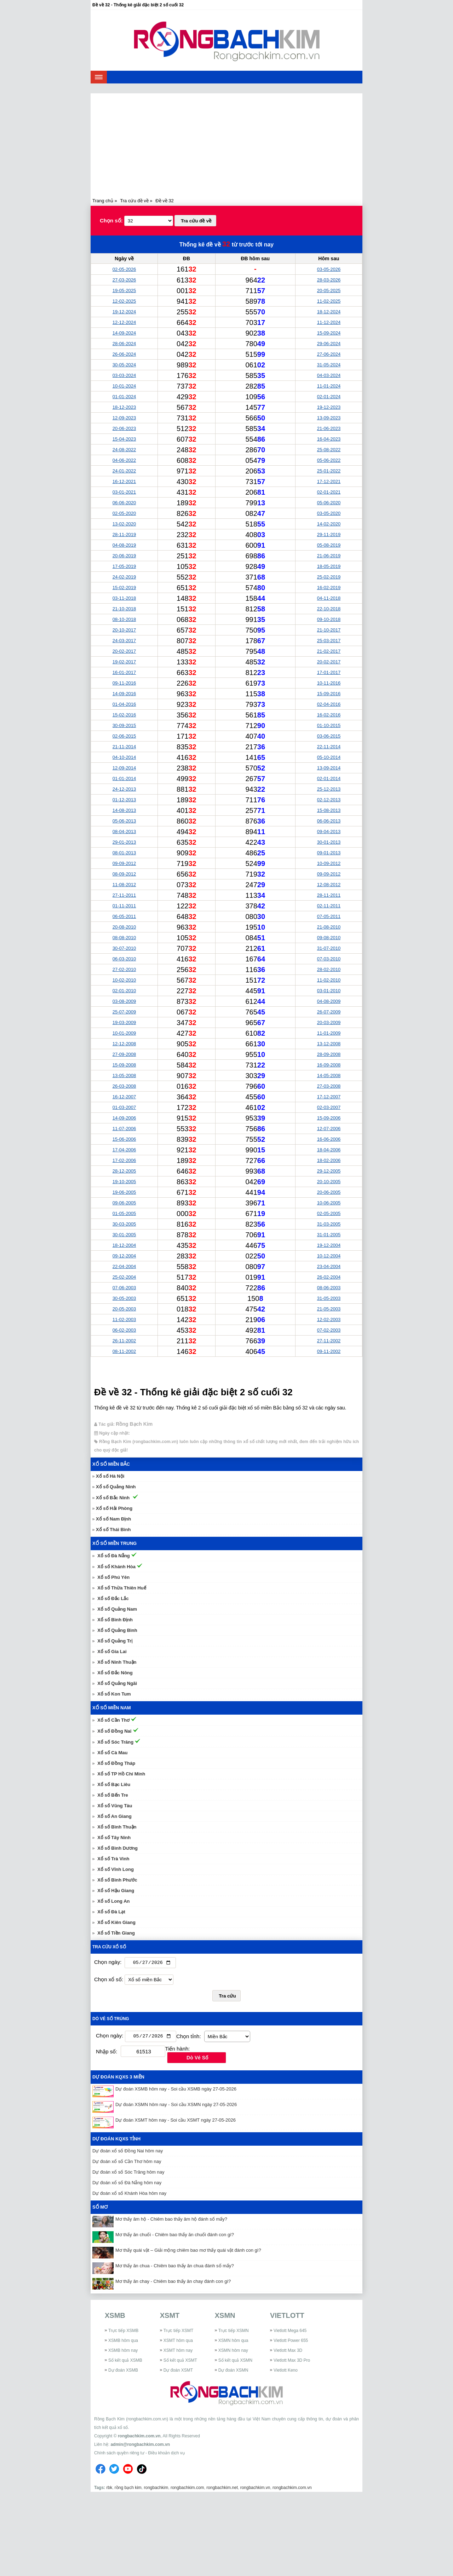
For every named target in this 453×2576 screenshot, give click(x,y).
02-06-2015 (124, 736)
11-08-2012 (124, 884)
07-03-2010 (329, 958)
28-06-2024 (124, 343)
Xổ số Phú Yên (113, 1577)
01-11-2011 (124, 905)
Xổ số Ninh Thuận (116, 1662)
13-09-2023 (329, 417)
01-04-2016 (124, 704)
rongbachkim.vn (255, 2489)
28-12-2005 (124, 1171)
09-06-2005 (124, 1202)
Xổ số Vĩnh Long (115, 1869)
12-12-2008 (124, 1043)
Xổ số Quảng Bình (117, 1630)
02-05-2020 (124, 513)
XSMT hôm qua (178, 2342)
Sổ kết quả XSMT (180, 2362)
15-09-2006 (329, 1118)
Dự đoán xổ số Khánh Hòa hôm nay (129, 2195)
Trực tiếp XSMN (233, 2332)
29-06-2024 (329, 343)
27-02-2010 (124, 969)
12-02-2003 (329, 1319)
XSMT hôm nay (178, 2352)
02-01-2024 (329, 396)
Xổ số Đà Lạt (111, 1911)
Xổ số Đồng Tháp (116, 1763)
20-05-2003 (124, 1309)
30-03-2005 (124, 1224)
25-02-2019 (329, 577)
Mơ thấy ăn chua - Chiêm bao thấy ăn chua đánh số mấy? (174, 2267)
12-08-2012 (329, 884)
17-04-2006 (124, 1149)
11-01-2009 (329, 1033)
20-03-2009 (329, 1022)
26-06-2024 (124, 354)
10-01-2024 (124, 386)
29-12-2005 (329, 1171)
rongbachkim (156, 2489)
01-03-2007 (124, 1107)
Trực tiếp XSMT (179, 2332)
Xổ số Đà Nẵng (113, 1555)
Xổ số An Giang (114, 1816)
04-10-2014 (124, 757)
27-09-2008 (124, 1054)
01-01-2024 (124, 396)
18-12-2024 (329, 311)
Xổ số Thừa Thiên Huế (121, 1588)
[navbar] (99, 77)
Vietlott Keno (286, 2371)
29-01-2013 (124, 842)
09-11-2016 (124, 683)
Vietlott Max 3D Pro (292, 2362)
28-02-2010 (329, 969)
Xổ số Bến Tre (112, 1795)
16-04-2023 (329, 439)
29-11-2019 (329, 534)
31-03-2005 (329, 1224)
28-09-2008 (329, 1054)
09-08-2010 (329, 937)
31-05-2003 (329, 1298)
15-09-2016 (329, 693)
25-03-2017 (329, 640)
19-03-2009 (124, 1022)
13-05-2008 (124, 1075)
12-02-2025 (124, 301)
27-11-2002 (329, 1340)
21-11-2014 (124, 746)
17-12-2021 (329, 481)
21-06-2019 (329, 555)
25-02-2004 (124, 1277)
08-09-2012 (124, 874)
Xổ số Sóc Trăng (115, 1742)
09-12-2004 (124, 1255)
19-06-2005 (124, 1192)
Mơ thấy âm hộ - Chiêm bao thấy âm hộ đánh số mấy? (171, 2220)
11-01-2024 (329, 386)
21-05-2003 (329, 1309)
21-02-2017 (329, 651)
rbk (109, 2489)
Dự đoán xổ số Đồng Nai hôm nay (127, 2152)
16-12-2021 (124, 481)
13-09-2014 (329, 768)
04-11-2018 (329, 598)
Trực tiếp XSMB (123, 2332)
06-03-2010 (124, 958)
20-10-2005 (329, 1181)
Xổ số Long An (113, 1901)
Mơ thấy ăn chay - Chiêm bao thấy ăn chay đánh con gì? (173, 2283)
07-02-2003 (329, 1330)
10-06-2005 (329, 1202)
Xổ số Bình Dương (117, 1848)
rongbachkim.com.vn (139, 2437)
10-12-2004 (329, 1255)
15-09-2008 (124, 1065)
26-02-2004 (329, 1277)
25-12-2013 (329, 789)
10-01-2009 (124, 1033)
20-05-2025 (329, 290)
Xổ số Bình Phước (117, 1880)
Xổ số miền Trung (114, 1543)
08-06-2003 (329, 1287)
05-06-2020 (329, 502)
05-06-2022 (329, 460)
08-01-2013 (124, 852)
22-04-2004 (124, 1266)
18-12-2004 (124, 1245)
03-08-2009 (124, 1001)
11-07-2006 (124, 1128)
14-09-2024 (124, 333)
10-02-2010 (124, 980)
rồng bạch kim (128, 2489)
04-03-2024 (329, 375)
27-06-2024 (329, 354)
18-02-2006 (329, 1160)
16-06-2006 (329, 1139)
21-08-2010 (329, 927)
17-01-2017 (329, 672)
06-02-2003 (124, 1330)
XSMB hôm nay (123, 2352)
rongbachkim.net (222, 2489)
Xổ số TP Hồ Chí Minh (121, 1774)
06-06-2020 (124, 502)
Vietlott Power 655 (291, 2342)
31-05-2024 (329, 364)
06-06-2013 (329, 821)
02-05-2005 (329, 1213)
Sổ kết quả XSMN (235, 2362)
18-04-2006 (329, 1149)
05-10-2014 (329, 757)
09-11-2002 (329, 1351)
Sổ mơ (100, 2208)
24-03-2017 (124, 640)
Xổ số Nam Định (113, 1519)
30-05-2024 (124, 364)
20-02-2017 (124, 651)
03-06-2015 (329, 736)
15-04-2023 (124, 439)
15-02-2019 (124, 587)
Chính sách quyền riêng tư (119, 2454)
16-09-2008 (329, 1065)
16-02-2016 (329, 714)
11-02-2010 (329, 980)
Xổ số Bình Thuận (116, 1827)
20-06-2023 (124, 428)
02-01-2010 (124, 990)
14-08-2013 (124, 810)
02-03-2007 (329, 1107)
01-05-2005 (124, 1213)
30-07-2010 (124, 948)
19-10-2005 (124, 1181)
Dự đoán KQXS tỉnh (116, 2140)
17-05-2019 (124, 566)
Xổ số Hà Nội (110, 1476)
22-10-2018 (329, 608)
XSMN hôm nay (233, 2352)
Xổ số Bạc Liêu (113, 1784)
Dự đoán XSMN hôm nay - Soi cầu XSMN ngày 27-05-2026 (176, 2106)
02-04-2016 (329, 704)
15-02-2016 (124, 714)
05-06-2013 (124, 821)
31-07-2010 (329, 948)
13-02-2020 (124, 524)
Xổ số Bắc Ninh (113, 1497)
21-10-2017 (329, 630)
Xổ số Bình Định (115, 1619)
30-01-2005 (124, 1234)
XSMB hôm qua (123, 2342)
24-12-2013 (124, 789)
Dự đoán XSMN (233, 2371)
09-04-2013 (329, 831)
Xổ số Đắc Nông (115, 1672)
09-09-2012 (124, 863)
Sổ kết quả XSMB (125, 2362)
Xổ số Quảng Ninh (116, 1486)
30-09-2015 (124, 725)
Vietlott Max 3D (288, 2352)
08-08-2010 (124, 937)
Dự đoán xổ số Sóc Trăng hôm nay (128, 2173)
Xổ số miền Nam (111, 1707)
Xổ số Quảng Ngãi (117, 1683)
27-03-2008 (329, 1086)
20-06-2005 (329, 1192)
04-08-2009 (329, 1001)
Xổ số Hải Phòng (114, 1508)
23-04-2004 (329, 1266)
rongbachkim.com (187, 2489)
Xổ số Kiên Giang (116, 1922)
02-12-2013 (329, 799)
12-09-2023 (124, 417)
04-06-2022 (124, 460)
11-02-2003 (124, 1319)
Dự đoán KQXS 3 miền (118, 2078)
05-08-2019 (329, 545)
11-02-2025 (329, 301)
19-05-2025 (124, 290)
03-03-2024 (124, 375)
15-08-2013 (329, 810)
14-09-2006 (124, 1118)
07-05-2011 (329, 916)
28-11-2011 (329, 895)
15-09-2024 (329, 333)
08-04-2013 (124, 831)
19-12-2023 (329, 407)
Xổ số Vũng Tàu (114, 1805)
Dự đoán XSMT (178, 2371)
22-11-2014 (329, 746)
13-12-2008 (329, 1043)
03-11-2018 (124, 598)
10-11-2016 (329, 683)
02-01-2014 (329, 778)
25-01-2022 (329, 470)
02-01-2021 (329, 492)
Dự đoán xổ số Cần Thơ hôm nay (126, 2163)
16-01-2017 (124, 672)
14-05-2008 (329, 1075)
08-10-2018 (124, 619)
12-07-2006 (329, 1128)
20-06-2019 (124, 555)
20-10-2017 (124, 630)
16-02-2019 (329, 587)
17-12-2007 (329, 1096)
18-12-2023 (124, 407)
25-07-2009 (124, 1011)
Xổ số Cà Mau (112, 1752)
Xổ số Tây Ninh (114, 1837)
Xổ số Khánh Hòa (116, 1566)
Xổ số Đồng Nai (114, 1731)
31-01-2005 (329, 1234)
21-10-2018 (124, 608)
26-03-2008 (124, 1086)
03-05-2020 (329, 513)
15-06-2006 (124, 1139)
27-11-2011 (124, 895)
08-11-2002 (124, 1351)
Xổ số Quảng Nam (117, 1609)
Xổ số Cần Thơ (113, 1720)
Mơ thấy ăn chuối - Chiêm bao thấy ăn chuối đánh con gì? (174, 2236)
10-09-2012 (329, 863)
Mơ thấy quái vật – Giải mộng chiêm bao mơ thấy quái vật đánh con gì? (188, 2252)
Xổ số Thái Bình (113, 1529)
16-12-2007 (124, 1096)
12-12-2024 (124, 322)
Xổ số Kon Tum (114, 1694)
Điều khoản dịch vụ (166, 2454)
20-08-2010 (124, 927)
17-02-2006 (124, 1160)
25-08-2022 (329, 449)
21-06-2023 (329, 428)
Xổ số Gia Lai (111, 1651)
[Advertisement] (226, 142)
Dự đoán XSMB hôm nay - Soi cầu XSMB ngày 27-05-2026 (175, 2090)
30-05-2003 (124, 1298)
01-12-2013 (124, 799)
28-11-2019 (124, 534)
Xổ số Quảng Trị (114, 1641)
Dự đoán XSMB (123, 2371)
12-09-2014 (124, 768)
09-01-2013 (329, 852)
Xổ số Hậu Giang (115, 1890)
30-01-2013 (329, 842)
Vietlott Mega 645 (290, 2332)
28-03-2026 (329, 280)
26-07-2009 (329, 1011)
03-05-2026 (329, 269)
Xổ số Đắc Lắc (113, 1598)
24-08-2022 (124, 449)
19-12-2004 (329, 1245)
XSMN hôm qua (233, 2342)
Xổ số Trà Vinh (113, 1858)
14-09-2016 (124, 693)
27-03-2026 (124, 280)
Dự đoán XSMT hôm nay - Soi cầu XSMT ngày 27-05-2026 (175, 2121)
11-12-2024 (329, 322)
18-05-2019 (329, 566)
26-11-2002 (124, 1340)
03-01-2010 (329, 990)
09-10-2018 (329, 619)
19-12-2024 (124, 311)
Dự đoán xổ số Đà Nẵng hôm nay (126, 2184)
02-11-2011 (329, 905)
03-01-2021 (124, 492)
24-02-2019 (124, 577)
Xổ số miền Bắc (111, 1464)
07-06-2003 (124, 1287)
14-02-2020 (329, 524)
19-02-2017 (124, 661)
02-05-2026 (124, 269)
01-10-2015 (329, 725)
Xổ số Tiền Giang (116, 1933)
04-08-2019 (124, 545)
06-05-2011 (124, 916)
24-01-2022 (124, 470)
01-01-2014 (124, 778)
